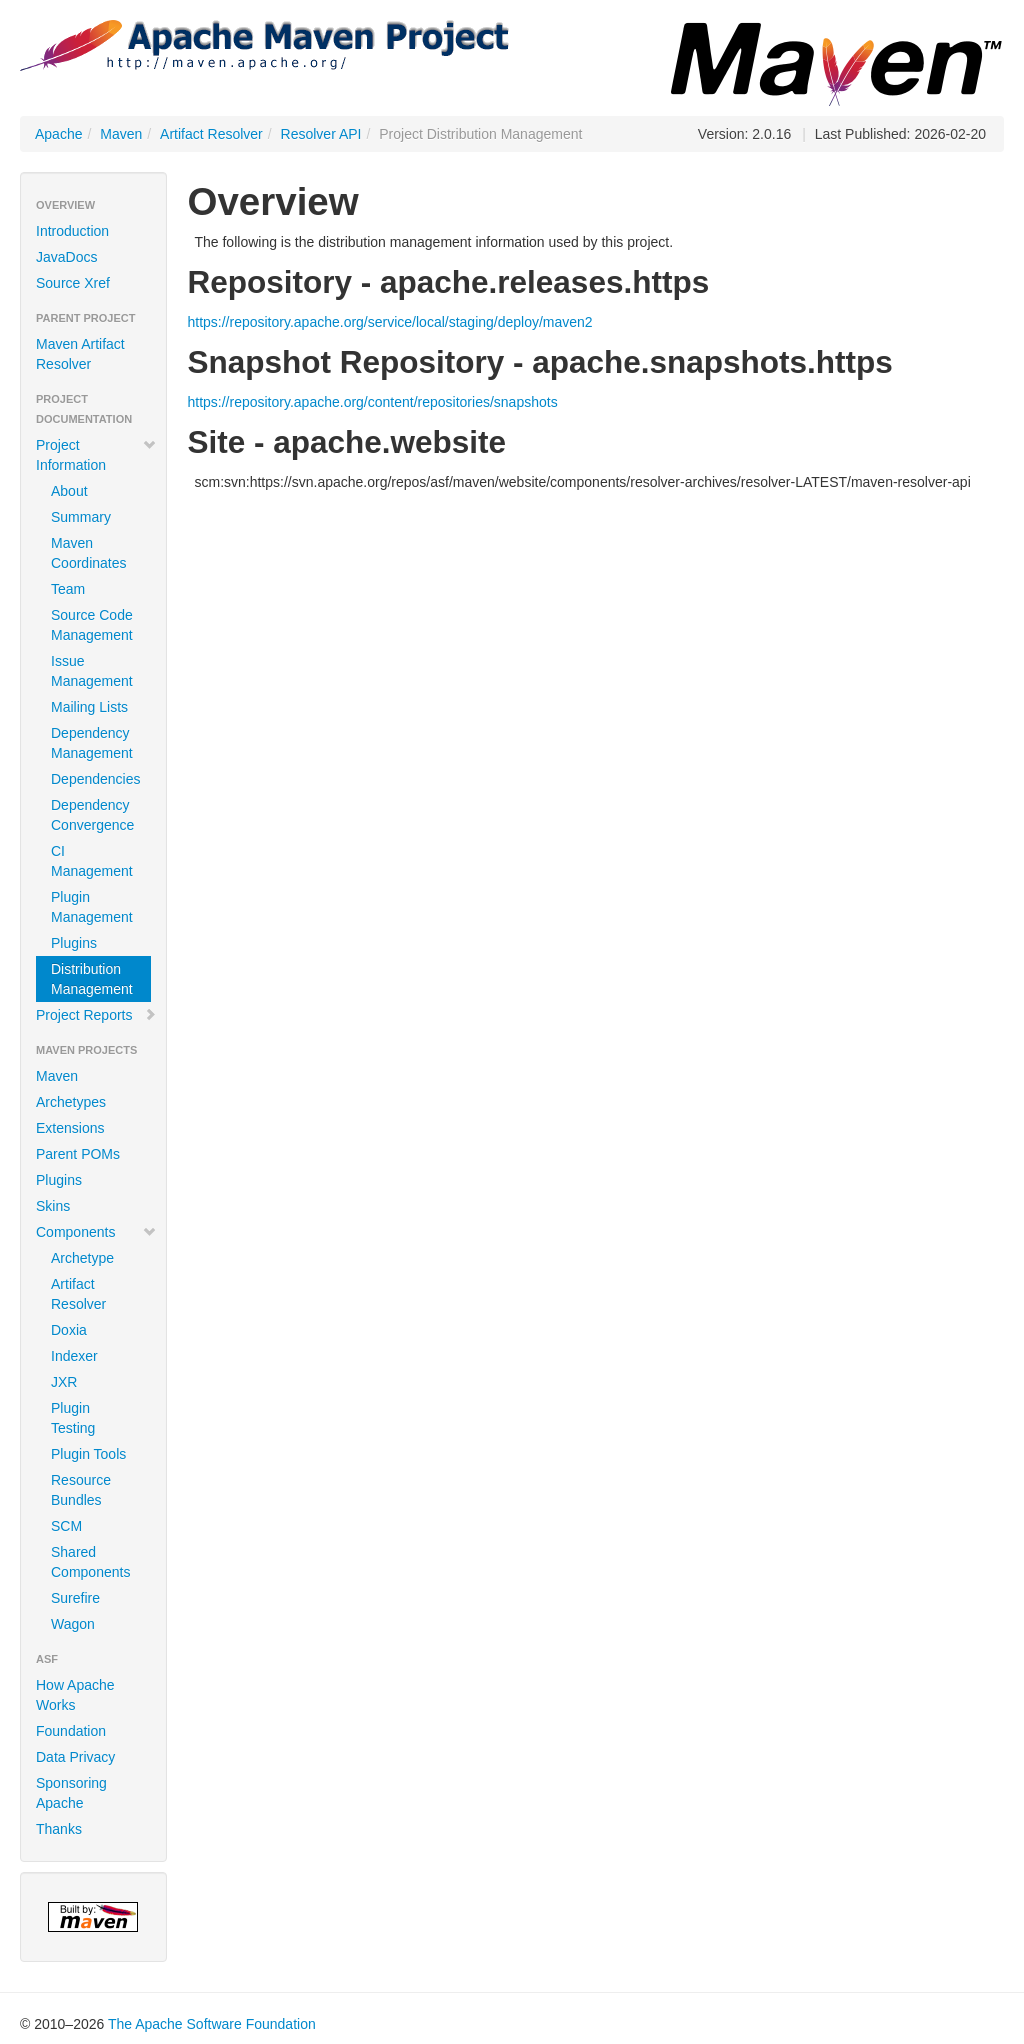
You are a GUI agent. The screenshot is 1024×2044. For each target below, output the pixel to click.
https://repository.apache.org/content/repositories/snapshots (372, 402)
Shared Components (90, 1562)
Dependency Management (92, 743)
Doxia (69, 1330)
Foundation (71, 1731)
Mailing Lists (89, 707)
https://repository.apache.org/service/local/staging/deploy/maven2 (389, 322)
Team (68, 589)
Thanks (59, 1829)
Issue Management (92, 671)
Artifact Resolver (211, 134)
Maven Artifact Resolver (80, 354)
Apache (58, 134)
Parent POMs (78, 1154)
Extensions (70, 1128)
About (69, 491)
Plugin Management (92, 907)
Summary (81, 517)
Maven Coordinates (89, 553)
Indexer (74, 1356)
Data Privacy (75, 1757)
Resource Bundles (81, 1490)
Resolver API (321, 134)
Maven (121, 134)
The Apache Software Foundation (212, 2024)
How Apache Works (75, 1695)
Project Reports (96, 1015)
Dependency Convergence (92, 815)
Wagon (73, 1624)
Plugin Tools (88, 1454)
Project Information (96, 455)
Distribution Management (92, 979)
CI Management (92, 861)
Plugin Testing (73, 1418)
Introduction (72, 231)
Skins (53, 1206)
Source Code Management (92, 625)
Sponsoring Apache (71, 1793)
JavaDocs (66, 257)
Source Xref (73, 283)
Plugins (74, 943)
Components (96, 1232)
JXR (64, 1382)
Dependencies (96, 779)
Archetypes (71, 1102)
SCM (66, 1526)
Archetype (82, 1258)
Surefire (75, 1598)
